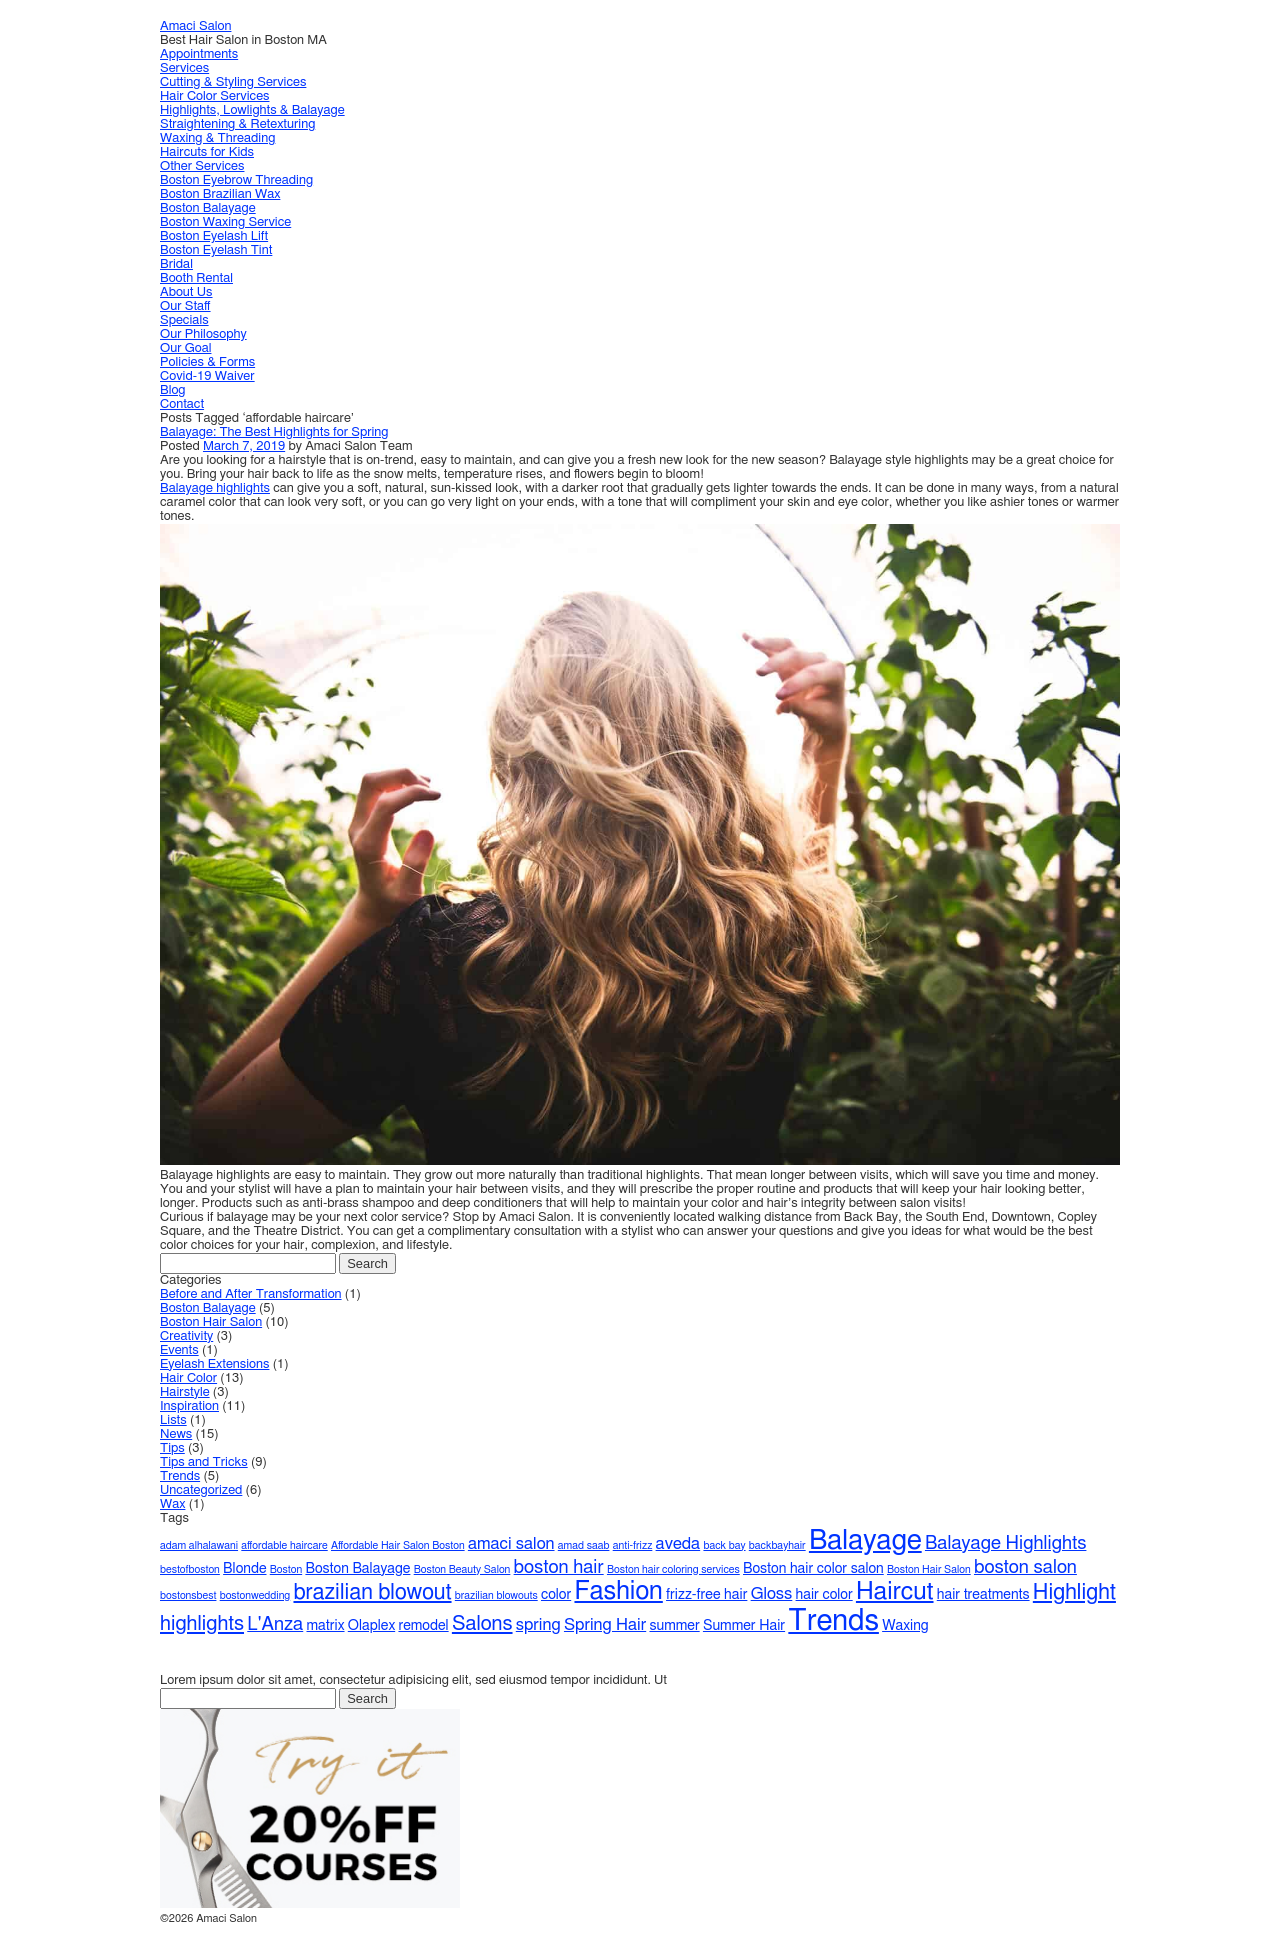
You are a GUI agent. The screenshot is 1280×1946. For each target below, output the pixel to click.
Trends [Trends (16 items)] (833, 1621)
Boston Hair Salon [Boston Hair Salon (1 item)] (929, 1569)
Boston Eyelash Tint (216, 250)
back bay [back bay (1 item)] (724, 1545)
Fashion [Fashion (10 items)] (618, 1591)
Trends (180, 1476)
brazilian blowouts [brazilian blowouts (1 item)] (496, 1595)
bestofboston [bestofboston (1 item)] (190, 1569)
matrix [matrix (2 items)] (326, 1626)
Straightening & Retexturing (237, 124)
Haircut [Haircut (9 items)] (895, 1591)
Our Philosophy (203, 334)
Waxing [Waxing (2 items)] (905, 1626)
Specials (184, 320)
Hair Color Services (215, 96)
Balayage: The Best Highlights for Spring (274, 432)
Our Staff (185, 306)
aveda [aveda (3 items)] (678, 1544)
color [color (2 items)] (556, 1595)
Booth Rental (196, 278)
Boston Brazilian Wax (220, 194)
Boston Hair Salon (211, 1322)
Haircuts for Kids (207, 152)
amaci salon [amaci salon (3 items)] (511, 1544)
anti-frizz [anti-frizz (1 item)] (633, 1545)
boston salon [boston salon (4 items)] (1025, 1567)
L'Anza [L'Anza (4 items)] (275, 1624)
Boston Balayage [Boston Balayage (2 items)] (357, 1569)
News (176, 1434)
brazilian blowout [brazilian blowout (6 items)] (372, 1592)
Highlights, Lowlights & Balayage (252, 110)
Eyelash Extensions (214, 1364)
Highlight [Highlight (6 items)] (1074, 1592)
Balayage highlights (215, 488)
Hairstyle (185, 1392)
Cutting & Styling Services (233, 82)
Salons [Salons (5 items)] (482, 1624)
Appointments (199, 54)
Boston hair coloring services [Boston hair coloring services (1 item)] (673, 1569)
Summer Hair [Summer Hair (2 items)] (744, 1626)
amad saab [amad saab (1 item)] (584, 1545)
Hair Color (188, 1378)
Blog (173, 390)
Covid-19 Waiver (207, 376)
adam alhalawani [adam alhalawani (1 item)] (199, 1545)
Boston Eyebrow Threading (236, 180)
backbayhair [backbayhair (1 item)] (777, 1545)
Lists (173, 1420)
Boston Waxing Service (225, 222)
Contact (182, 404)
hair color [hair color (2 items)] (824, 1595)
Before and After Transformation (251, 1294)
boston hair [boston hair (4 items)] (559, 1567)
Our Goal (185, 348)
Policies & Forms (207, 362)
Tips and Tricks (204, 1462)
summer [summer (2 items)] (674, 1626)
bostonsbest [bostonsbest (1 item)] (188, 1595)
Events (179, 1350)
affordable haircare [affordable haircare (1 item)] (284, 1545)
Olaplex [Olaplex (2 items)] (371, 1626)
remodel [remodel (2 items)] (423, 1626)
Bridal (176, 264)
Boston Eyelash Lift (214, 236)
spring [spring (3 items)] (538, 1625)
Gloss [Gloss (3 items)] (772, 1594)
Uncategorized (201, 1490)
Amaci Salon (195, 26)
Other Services (202, 166)
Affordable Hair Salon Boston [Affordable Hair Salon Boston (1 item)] (398, 1545)
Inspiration (189, 1406)
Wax (172, 1504)
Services (184, 68)
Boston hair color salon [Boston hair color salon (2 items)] (813, 1569)
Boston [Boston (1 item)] (286, 1569)
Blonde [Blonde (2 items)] (244, 1569)
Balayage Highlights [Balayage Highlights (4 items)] (1006, 1543)
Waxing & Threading (217, 138)
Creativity (186, 1336)
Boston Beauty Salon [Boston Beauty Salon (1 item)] (462, 1569)
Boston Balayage (208, 208)
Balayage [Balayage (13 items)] (865, 1541)
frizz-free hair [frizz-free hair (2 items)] (706, 1595)
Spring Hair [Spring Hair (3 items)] (605, 1625)
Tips (172, 1448)
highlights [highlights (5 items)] (202, 1624)
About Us (186, 292)
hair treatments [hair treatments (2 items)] (983, 1595)
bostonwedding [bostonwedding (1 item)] (255, 1595)
